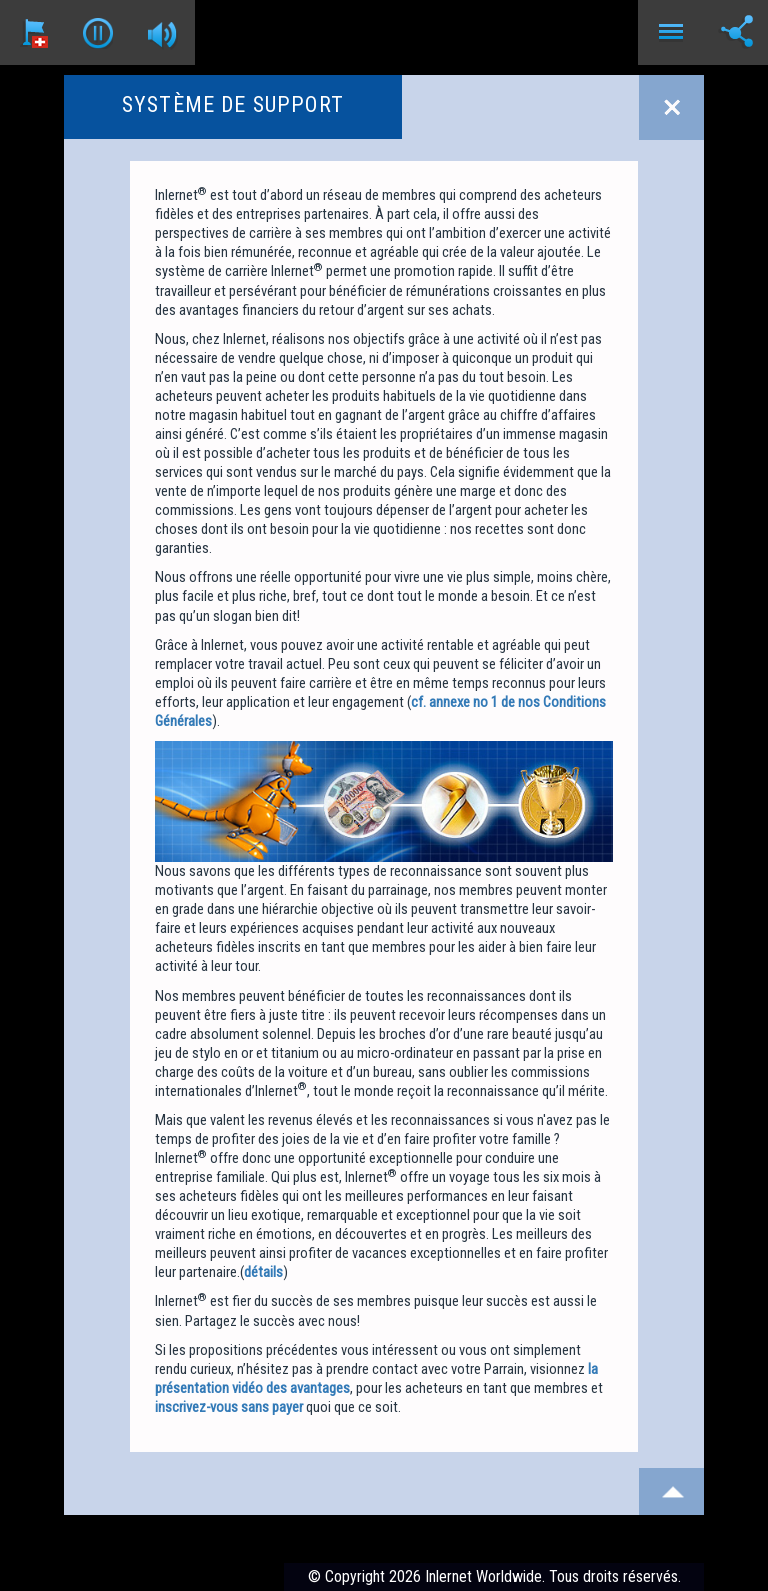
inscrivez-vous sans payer (229, 1407)
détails (263, 1272)
